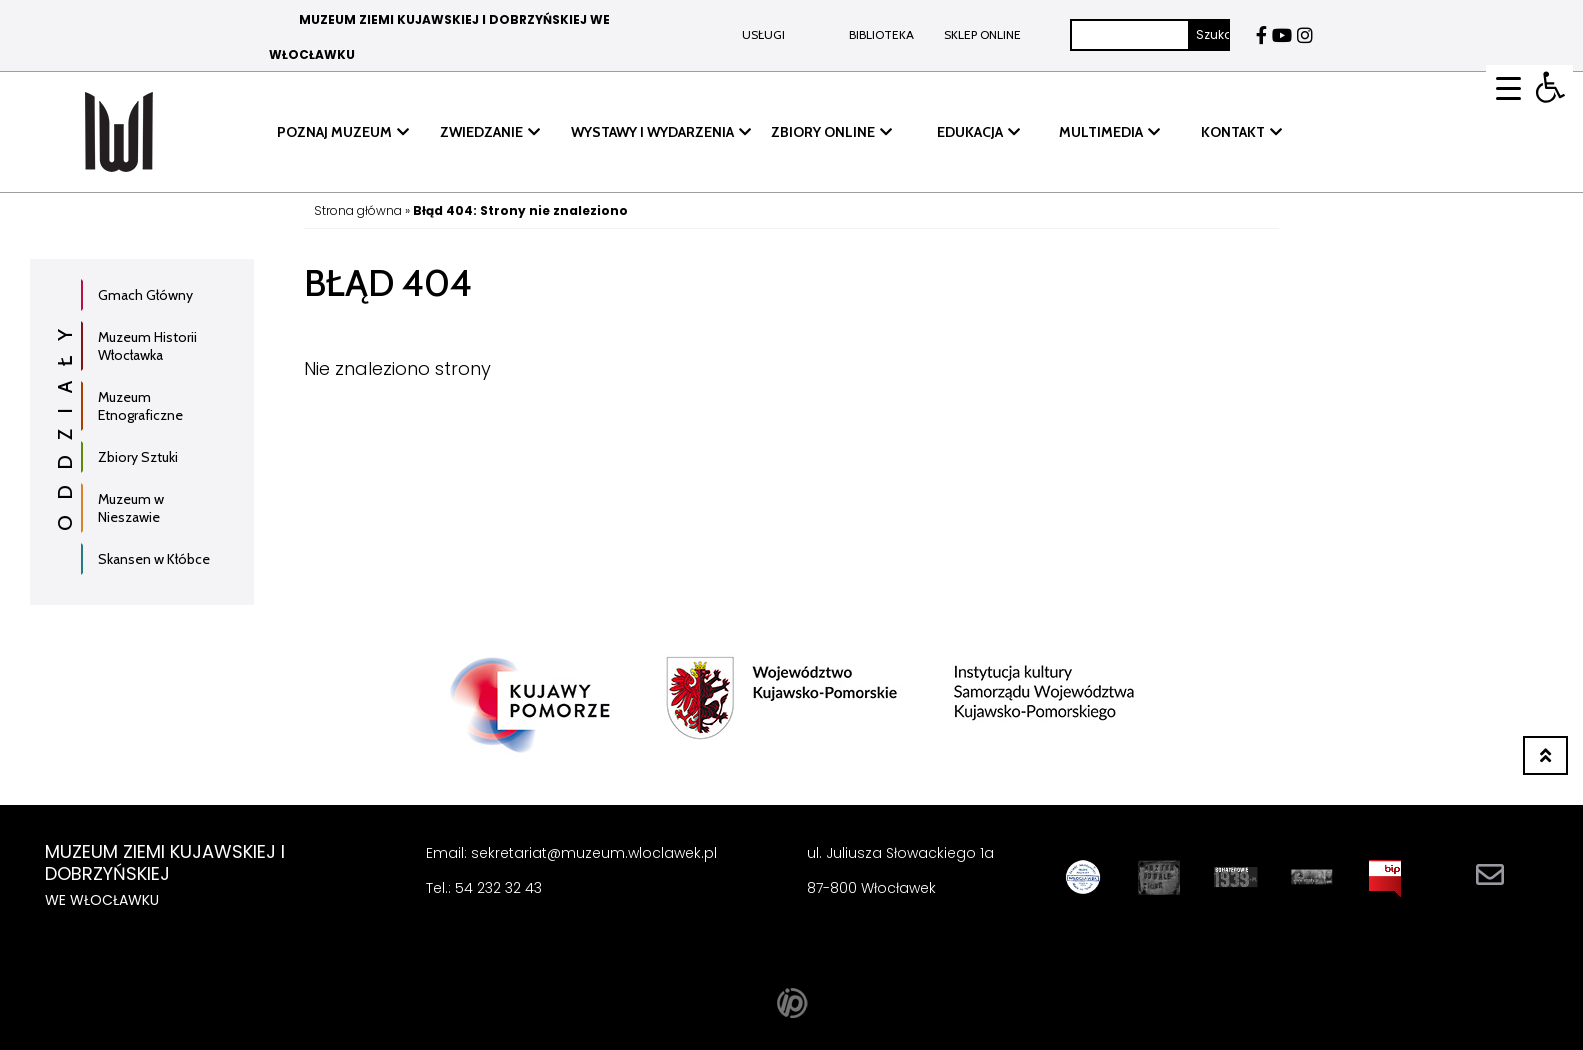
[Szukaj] (1129, 35)
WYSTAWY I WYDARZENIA (652, 132)
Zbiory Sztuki (138, 457)
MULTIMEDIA (1101, 132)
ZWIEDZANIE (481, 132)
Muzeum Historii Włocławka (147, 346)
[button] (1550, 87)
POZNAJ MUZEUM (334, 132)
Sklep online (982, 34)
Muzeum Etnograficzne (140, 406)
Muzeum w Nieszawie (131, 508)
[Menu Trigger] (1508, 87)
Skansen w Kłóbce (154, 559)
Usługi (763, 34)
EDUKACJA (970, 132)
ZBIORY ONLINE (823, 132)
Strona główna (358, 210)
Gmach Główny (145, 295)
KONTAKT (1233, 132)
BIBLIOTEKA (881, 34)
